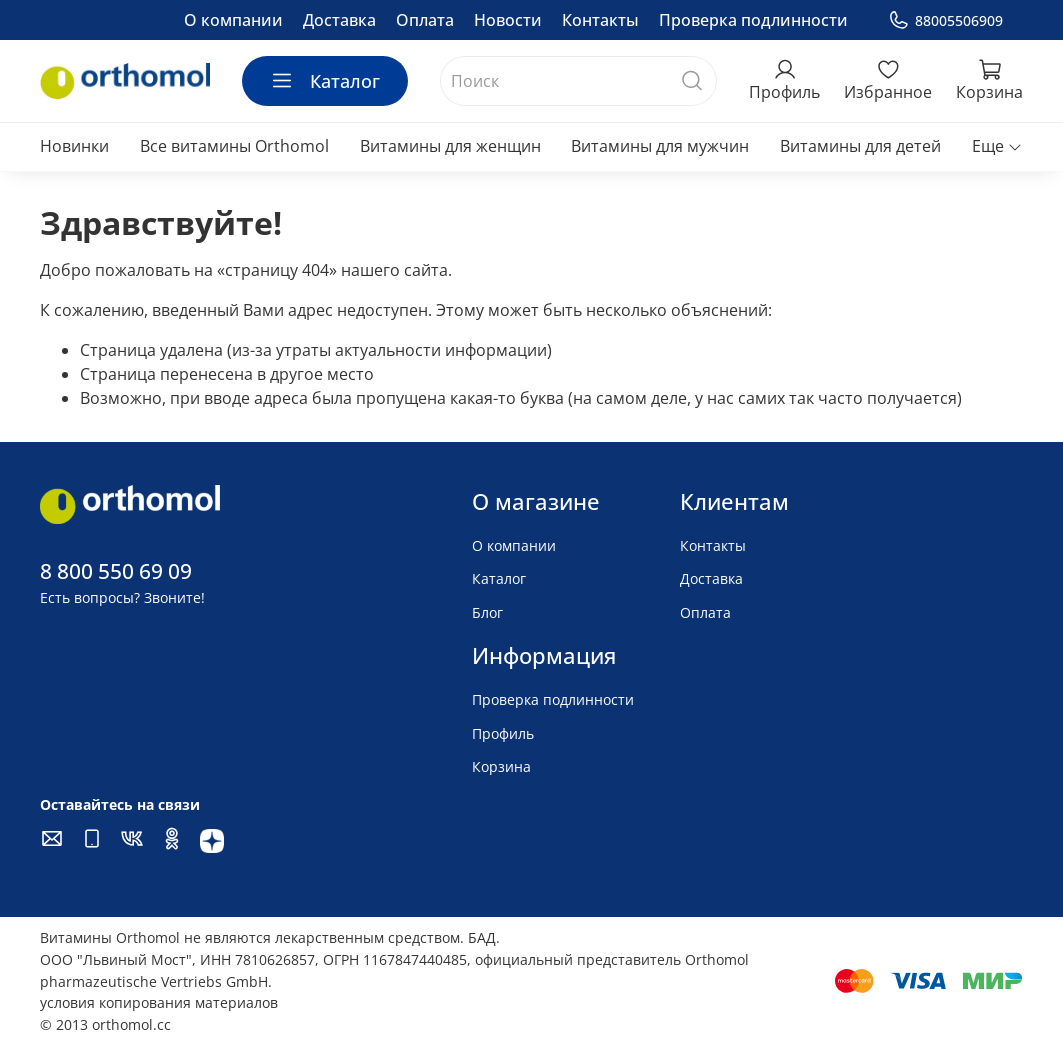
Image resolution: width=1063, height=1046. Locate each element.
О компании (233, 20)
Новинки (74, 146)
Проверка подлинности (753, 20)
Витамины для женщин (450, 146)
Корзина (501, 766)
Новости (508, 20)
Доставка (339, 20)
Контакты (600, 20)
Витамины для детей (860, 146)
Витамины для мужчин (660, 146)
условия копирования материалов (159, 1002)
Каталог (325, 81)
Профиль (503, 733)
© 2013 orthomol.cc (105, 1024)
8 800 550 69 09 (116, 571)
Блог (487, 612)
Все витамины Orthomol (234, 146)
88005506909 (945, 20)
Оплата (425, 20)
